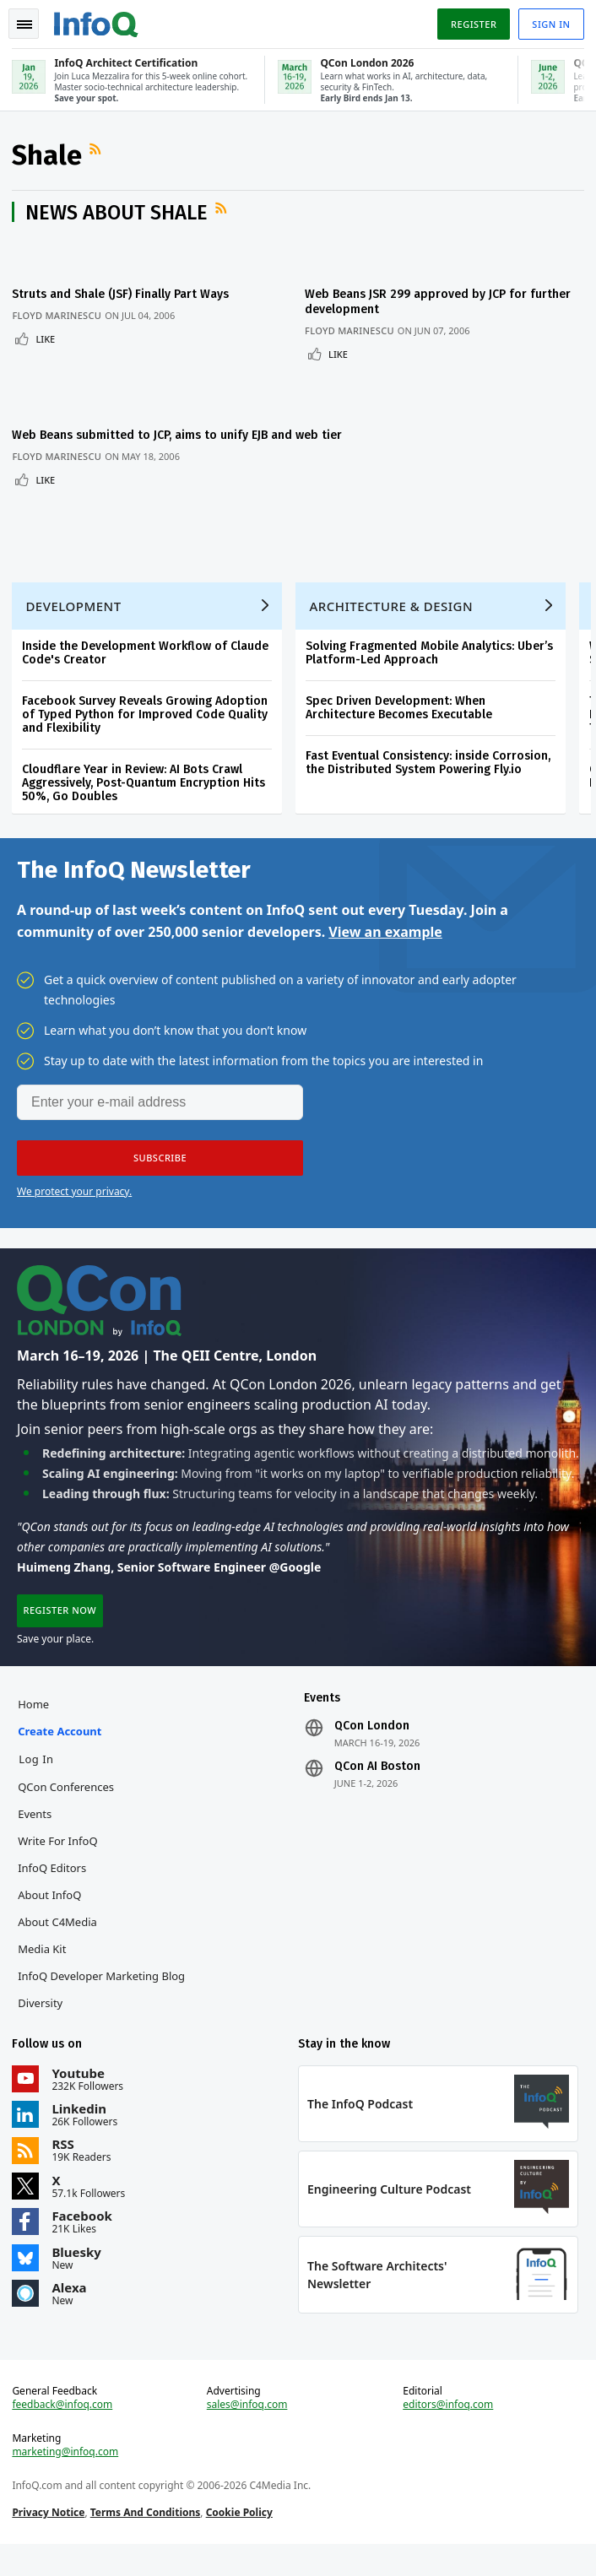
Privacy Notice (50, 2542)
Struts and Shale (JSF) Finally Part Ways (122, 297)
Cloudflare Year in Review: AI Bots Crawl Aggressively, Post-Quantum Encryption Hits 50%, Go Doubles (145, 799)
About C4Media (59, 1945)
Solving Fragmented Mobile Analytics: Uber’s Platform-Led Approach (431, 669)
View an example (385, 950)
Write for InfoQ (59, 1864)
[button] (160, 1176)
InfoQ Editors (53, 1891)
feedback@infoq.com (64, 2434)
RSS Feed (99, 152)
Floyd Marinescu (58, 317)
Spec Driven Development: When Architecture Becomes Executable (400, 724)
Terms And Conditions (146, 2542)
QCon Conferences (67, 1810)
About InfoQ (51, 1918)
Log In (38, 1782)
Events (36, 1837)
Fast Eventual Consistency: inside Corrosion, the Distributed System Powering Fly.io (429, 779)
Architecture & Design (392, 622)
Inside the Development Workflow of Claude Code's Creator (147, 669)
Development (74, 622)
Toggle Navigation (24, 24)
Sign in (550, 24)
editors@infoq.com (448, 2434)
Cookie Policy (240, 2542)
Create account (61, 1754)
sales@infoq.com (247, 2434)
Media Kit (43, 1972)
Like (47, 341)
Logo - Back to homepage (98, 22)
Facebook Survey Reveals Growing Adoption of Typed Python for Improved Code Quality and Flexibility (146, 730)
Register (472, 24)
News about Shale (118, 215)
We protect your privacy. (74, 1210)
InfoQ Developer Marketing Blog (103, 1999)
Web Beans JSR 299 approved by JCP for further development (422, 304)
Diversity (41, 2026)
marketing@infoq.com (67, 2481)
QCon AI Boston (377, 1790)
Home (35, 1727)
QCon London (371, 1749)
